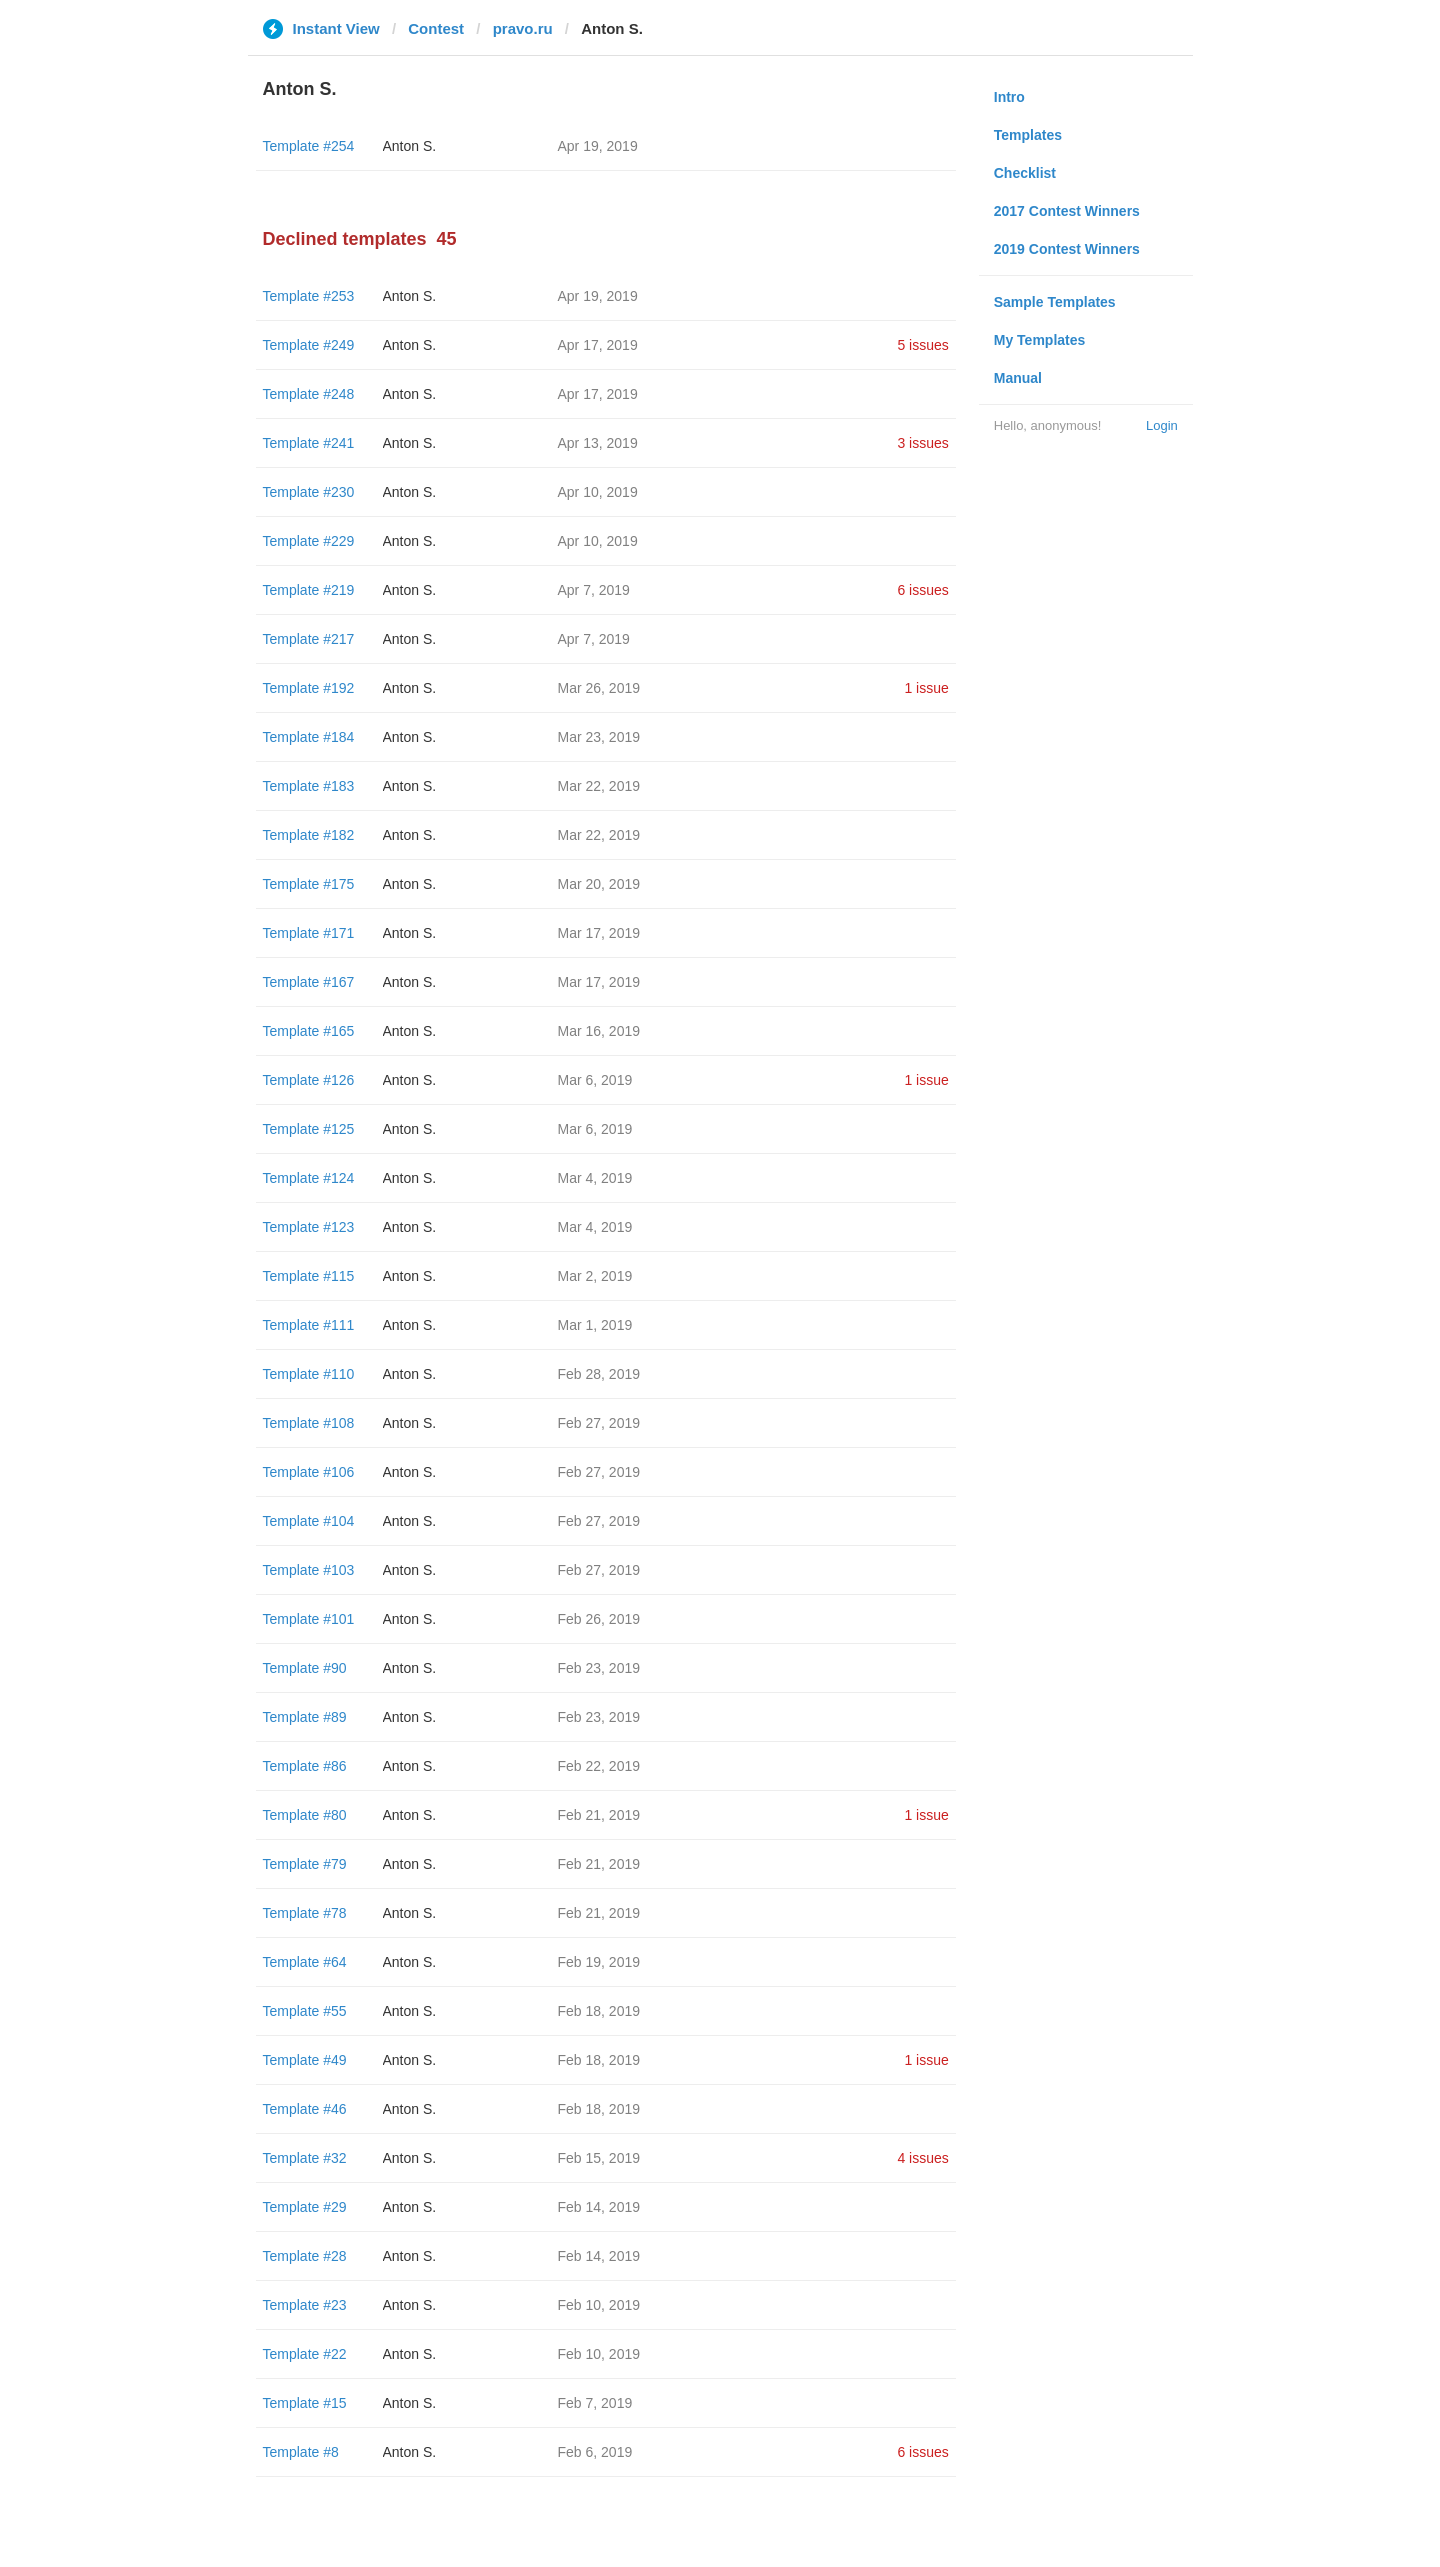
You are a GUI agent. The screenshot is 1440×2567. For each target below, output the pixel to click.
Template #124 (309, 1178)
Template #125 (309, 1129)
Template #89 (305, 1717)
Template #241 (309, 443)
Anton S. (410, 146)
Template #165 (309, 1031)
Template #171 (309, 933)
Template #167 (309, 982)
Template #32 (305, 2158)
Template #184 (309, 737)
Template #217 (309, 639)
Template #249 (309, 345)
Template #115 (309, 1276)
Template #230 (309, 492)
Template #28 (305, 2256)
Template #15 (305, 2403)
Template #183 (309, 786)
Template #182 (309, 835)
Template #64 (305, 1962)
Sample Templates (1055, 302)
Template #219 (309, 590)
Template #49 (305, 2060)
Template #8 (301, 2452)
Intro (1009, 97)
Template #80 (305, 1815)
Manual (1018, 378)
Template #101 (309, 1619)
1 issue (926, 688)
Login (1162, 425)
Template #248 (309, 394)
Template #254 (309, 146)
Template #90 (305, 1668)
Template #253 (309, 296)
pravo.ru (523, 28)
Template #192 (309, 688)
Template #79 (305, 1864)
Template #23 (305, 2305)
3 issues (922, 443)
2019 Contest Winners (1067, 249)
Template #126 (309, 1080)
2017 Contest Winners (1067, 211)
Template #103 (309, 1570)
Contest (436, 28)
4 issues (922, 2158)
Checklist (1025, 173)
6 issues (922, 590)
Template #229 (309, 541)
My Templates (1040, 340)
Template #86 (305, 1766)
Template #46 (305, 2109)
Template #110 (309, 1374)
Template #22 (305, 2354)
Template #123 (309, 1227)
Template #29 (305, 2207)
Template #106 (309, 1472)
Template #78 (305, 1913)
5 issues (922, 345)
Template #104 (309, 1521)
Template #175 (309, 884)
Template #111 (309, 1325)
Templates (1028, 135)
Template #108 (309, 1423)
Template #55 (305, 2011)
